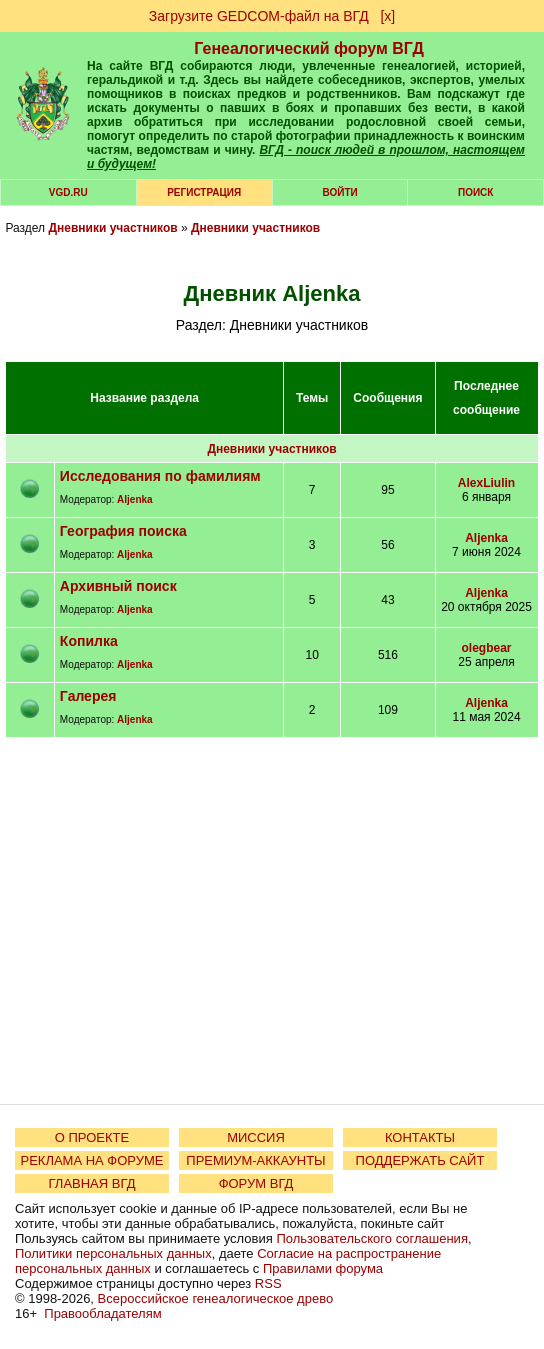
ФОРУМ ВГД (256, 1183)
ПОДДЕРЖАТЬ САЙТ (420, 1160)
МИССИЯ (256, 1137)
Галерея (88, 696)
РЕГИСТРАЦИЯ (204, 192)
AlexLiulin (486, 483)
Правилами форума (323, 1268)
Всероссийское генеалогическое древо (216, 1298)
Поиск (475, 192)
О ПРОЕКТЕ (92, 1137)
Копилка (89, 641)
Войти (339, 192)
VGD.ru (68, 192)
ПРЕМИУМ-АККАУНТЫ (255, 1160)
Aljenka (135, 499)
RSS (268, 1283)
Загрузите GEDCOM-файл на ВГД (259, 16)
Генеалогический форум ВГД (309, 48)
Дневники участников (112, 228)
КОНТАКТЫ (420, 1137)
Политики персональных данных (113, 1253)
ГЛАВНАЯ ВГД (92, 1183)
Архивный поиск (118, 586)
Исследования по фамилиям (160, 476)
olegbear (487, 648)
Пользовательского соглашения (372, 1238)
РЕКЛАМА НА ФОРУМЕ (91, 1160)
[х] (387, 16)
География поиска (123, 531)
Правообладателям (102, 1313)
